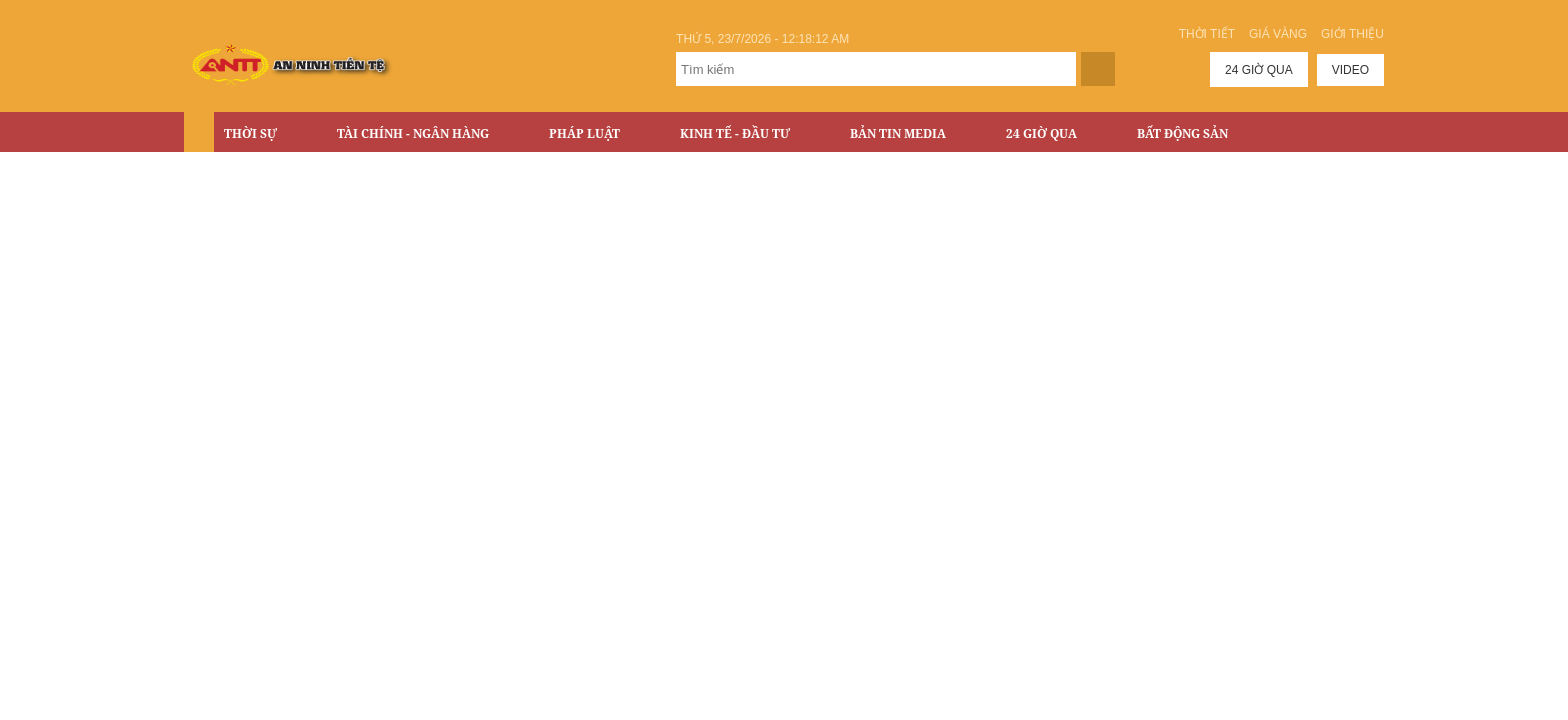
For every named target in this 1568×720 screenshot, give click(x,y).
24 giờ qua (1259, 70)
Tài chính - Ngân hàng (413, 133)
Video (1350, 70)
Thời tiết (1207, 34)
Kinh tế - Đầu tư (735, 133)
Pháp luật (584, 133)
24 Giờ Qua (1041, 133)
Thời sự (250, 133)
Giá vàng (1278, 34)
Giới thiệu (1352, 34)
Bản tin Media (898, 133)
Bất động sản (1182, 133)
